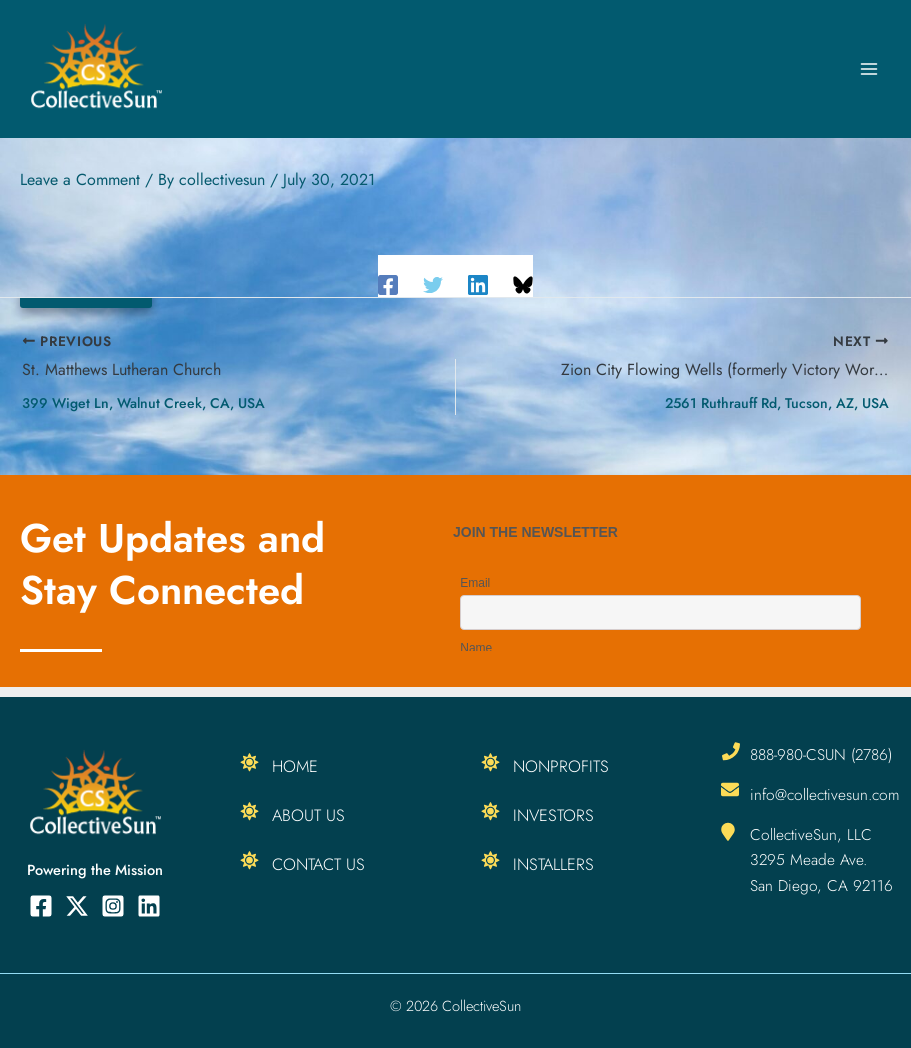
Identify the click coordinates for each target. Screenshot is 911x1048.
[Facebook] (388, 283)
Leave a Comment (80, 179)
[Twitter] (433, 283)
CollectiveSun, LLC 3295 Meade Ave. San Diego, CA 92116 (821, 860)
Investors (553, 815)
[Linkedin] (478, 283)
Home (295, 766)
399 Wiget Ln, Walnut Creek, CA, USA (143, 403)
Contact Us (318, 864)
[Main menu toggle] (869, 69)
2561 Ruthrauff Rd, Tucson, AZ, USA (777, 403)
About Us (308, 815)
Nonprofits (561, 766)
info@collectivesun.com (825, 794)
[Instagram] (113, 906)
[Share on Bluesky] (523, 283)
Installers (553, 864)
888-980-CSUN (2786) (821, 754)
